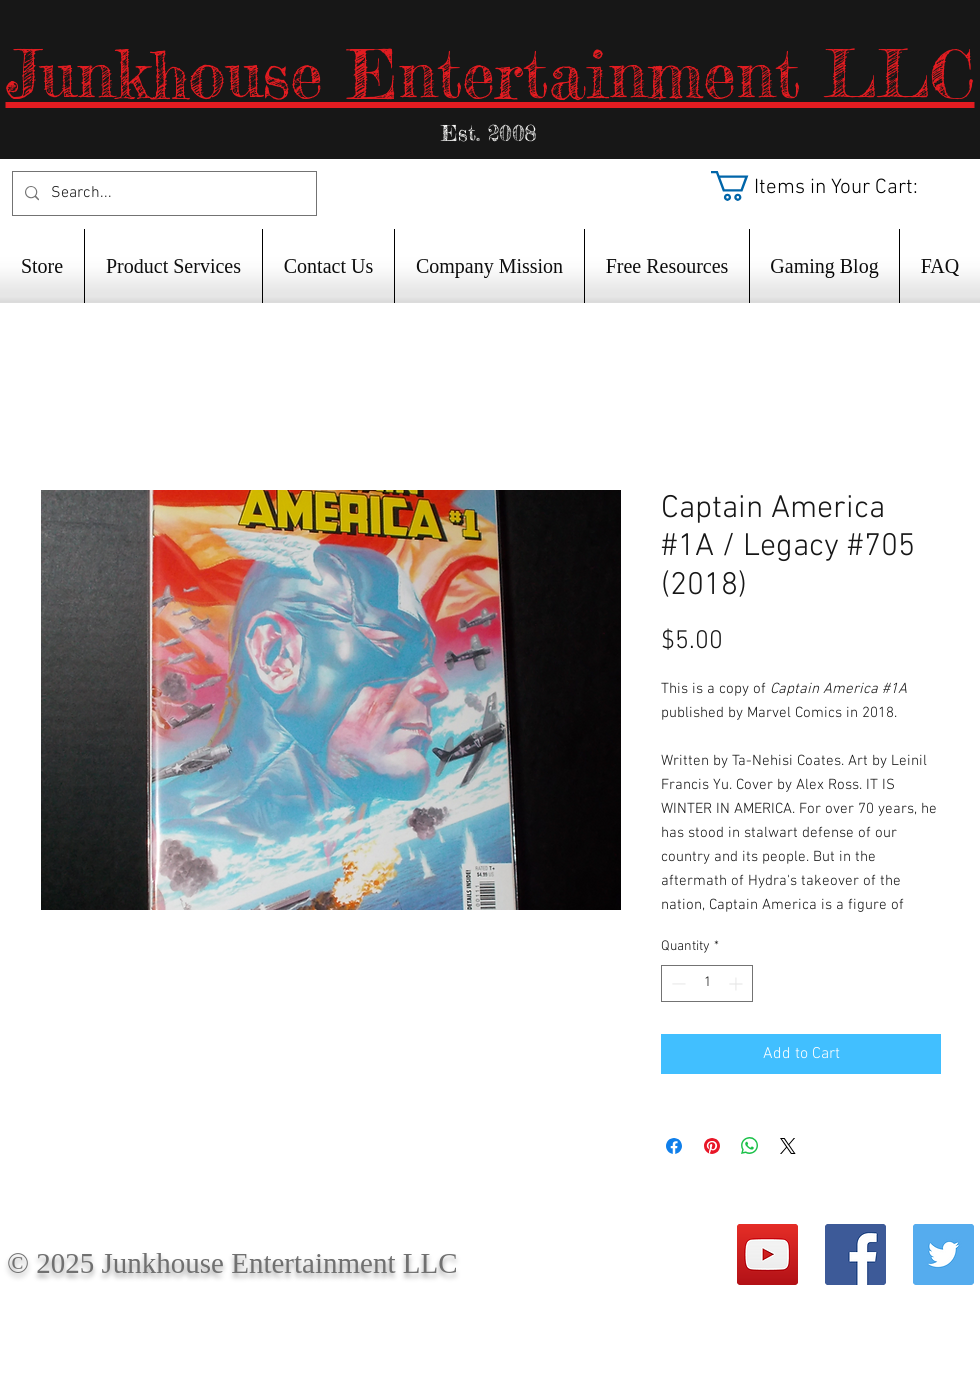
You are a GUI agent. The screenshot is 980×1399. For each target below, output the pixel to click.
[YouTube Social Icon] (767, 1254)
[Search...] (162, 193)
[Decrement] (676, 983)
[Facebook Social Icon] (855, 1254)
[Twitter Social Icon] (943, 1254)
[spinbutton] (707, 983)
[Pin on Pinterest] (712, 1146)
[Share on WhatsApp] (750, 1146)
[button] (834, 186)
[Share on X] (788, 1146)
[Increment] (737, 983)
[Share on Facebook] (674, 1146)
